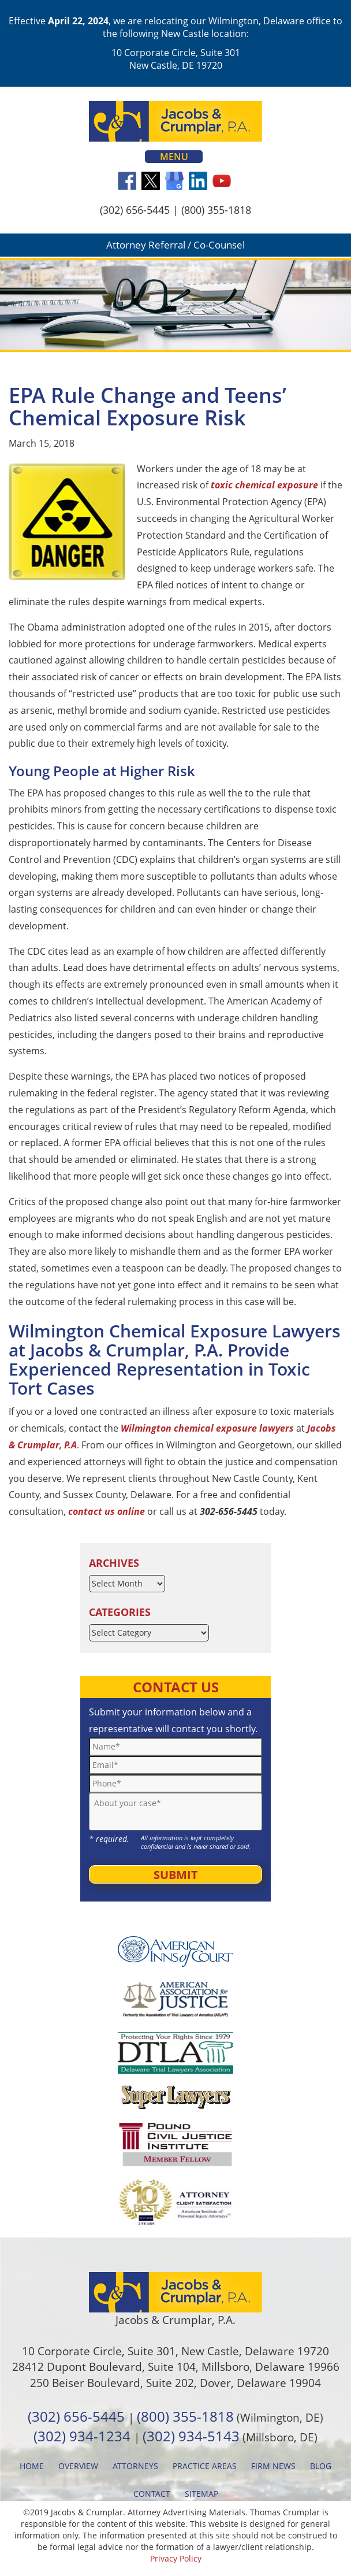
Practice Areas (205, 2465)
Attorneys (135, 2465)
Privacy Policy (175, 2558)
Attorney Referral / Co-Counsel (175, 244)
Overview (78, 2465)
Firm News (273, 2465)
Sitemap (201, 2493)
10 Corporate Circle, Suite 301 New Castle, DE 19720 (175, 59)
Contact (151, 2493)
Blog (320, 2465)
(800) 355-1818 (216, 210)
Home (32, 2465)
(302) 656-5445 (135, 210)
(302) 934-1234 (81, 2435)
